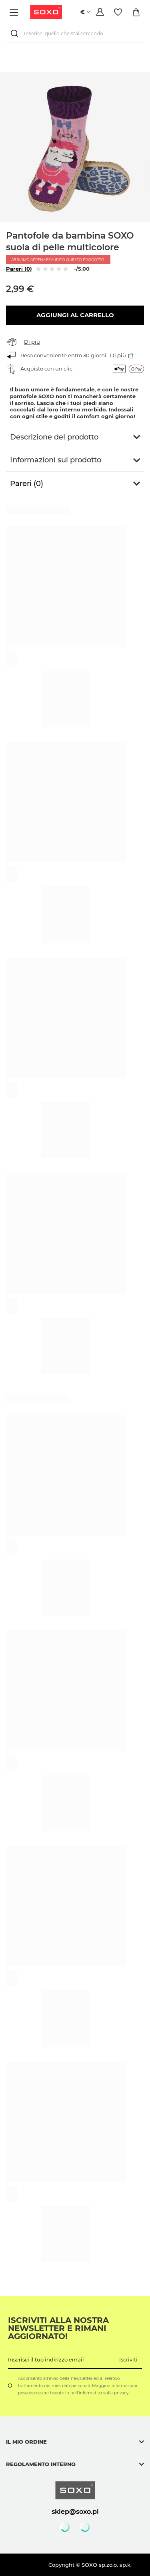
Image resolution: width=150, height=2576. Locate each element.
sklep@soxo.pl (75, 2511)
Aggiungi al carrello (75, 315)
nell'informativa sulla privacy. (99, 2393)
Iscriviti (128, 2359)
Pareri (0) (19, 268)
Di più (32, 341)
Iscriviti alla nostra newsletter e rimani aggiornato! (58, 2328)
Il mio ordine (26, 2441)
